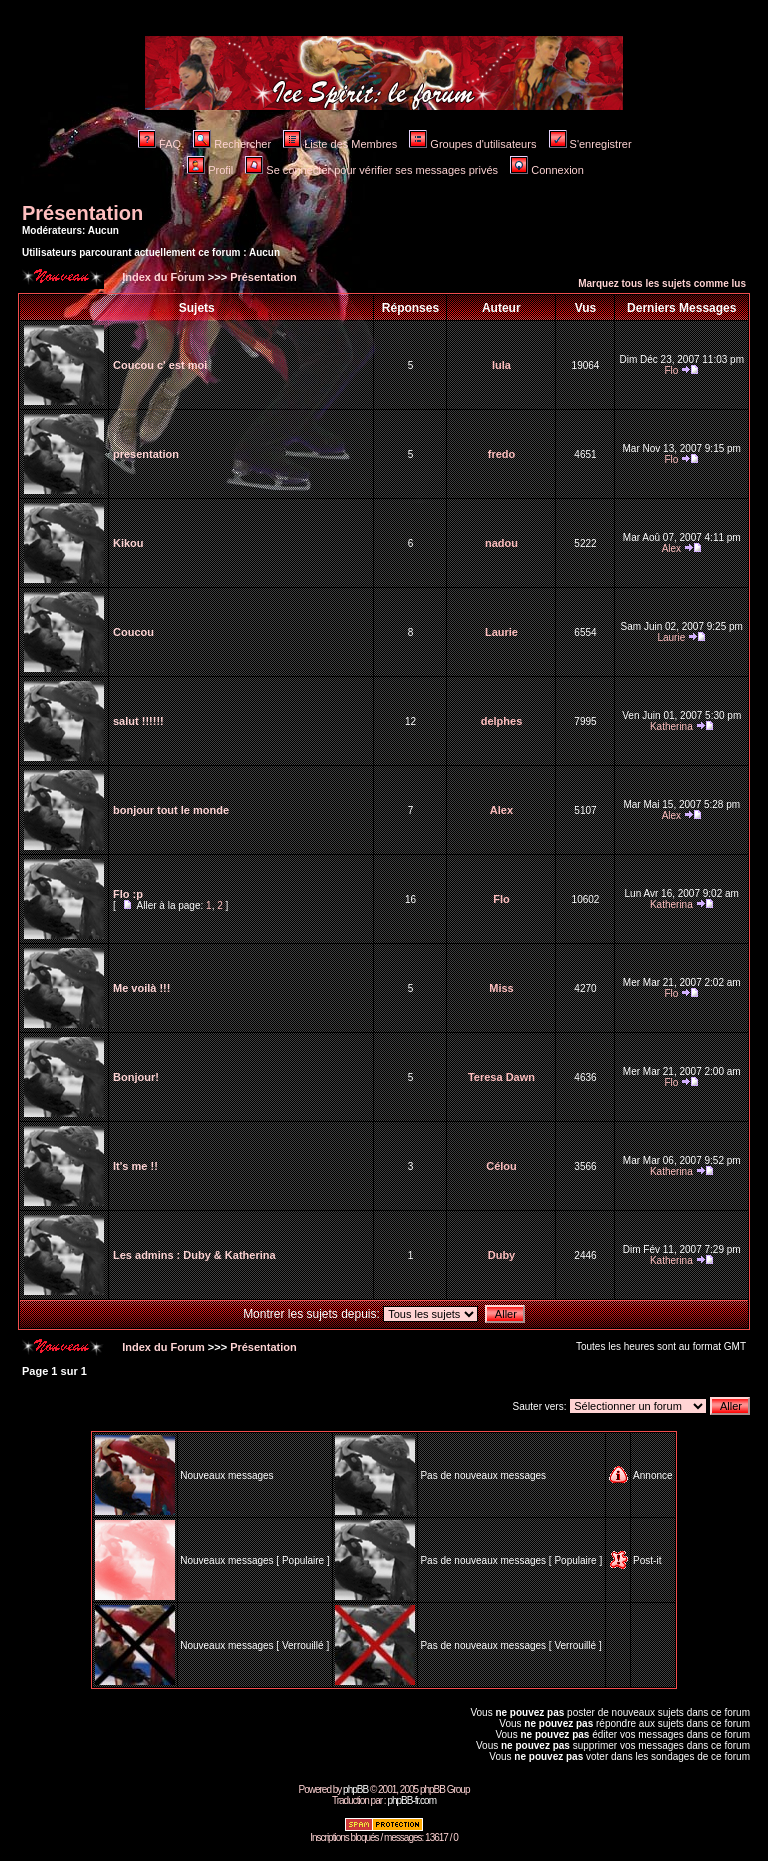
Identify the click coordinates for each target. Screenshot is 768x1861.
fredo (502, 454)
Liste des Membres (340, 144)
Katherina (671, 726)
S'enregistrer (590, 144)
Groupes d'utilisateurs (472, 144)
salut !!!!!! (138, 721)
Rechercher (232, 144)
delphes (502, 721)
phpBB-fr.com (411, 1800)
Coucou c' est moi (160, 365)
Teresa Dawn (501, 1077)
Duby (502, 1255)
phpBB (355, 1789)
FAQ (159, 144)
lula (501, 365)
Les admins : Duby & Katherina (194, 1255)
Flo (671, 370)
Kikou (128, 543)
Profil (210, 170)
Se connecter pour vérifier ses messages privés (371, 170)
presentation (146, 454)
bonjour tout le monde (171, 810)
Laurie (501, 632)
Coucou (133, 632)
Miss (501, 988)
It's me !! (135, 1166)
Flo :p (128, 894)
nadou (501, 543)
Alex (671, 548)
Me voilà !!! (141, 988)
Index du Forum (162, 277)
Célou (501, 1166)
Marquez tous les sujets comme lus (662, 283)
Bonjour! (136, 1077)
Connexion (547, 170)
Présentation (82, 213)
